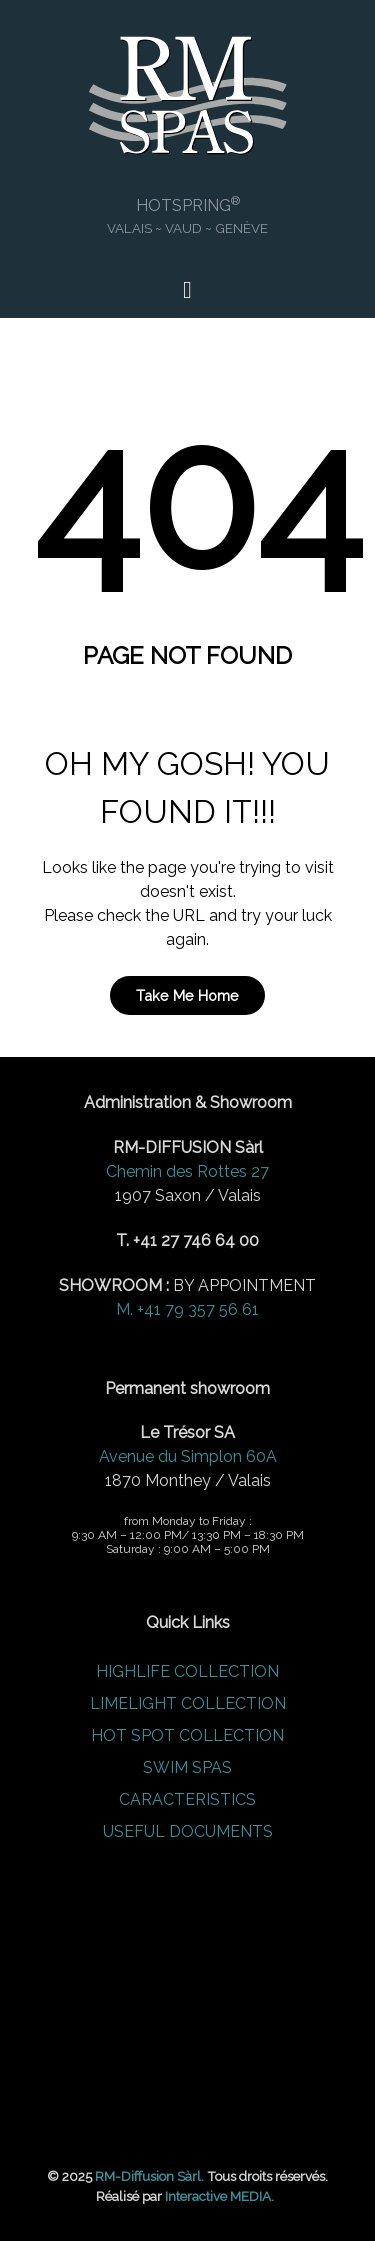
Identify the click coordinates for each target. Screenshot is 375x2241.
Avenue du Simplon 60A (188, 1456)
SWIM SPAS (187, 1767)
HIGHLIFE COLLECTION (187, 1671)
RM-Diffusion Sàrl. (149, 2176)
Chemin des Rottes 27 (187, 1171)
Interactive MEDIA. (219, 2196)
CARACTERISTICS (187, 1799)
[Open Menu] (187, 290)
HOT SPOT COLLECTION (187, 1735)
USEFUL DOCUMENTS (188, 1831)
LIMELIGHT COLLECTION (188, 1703)
